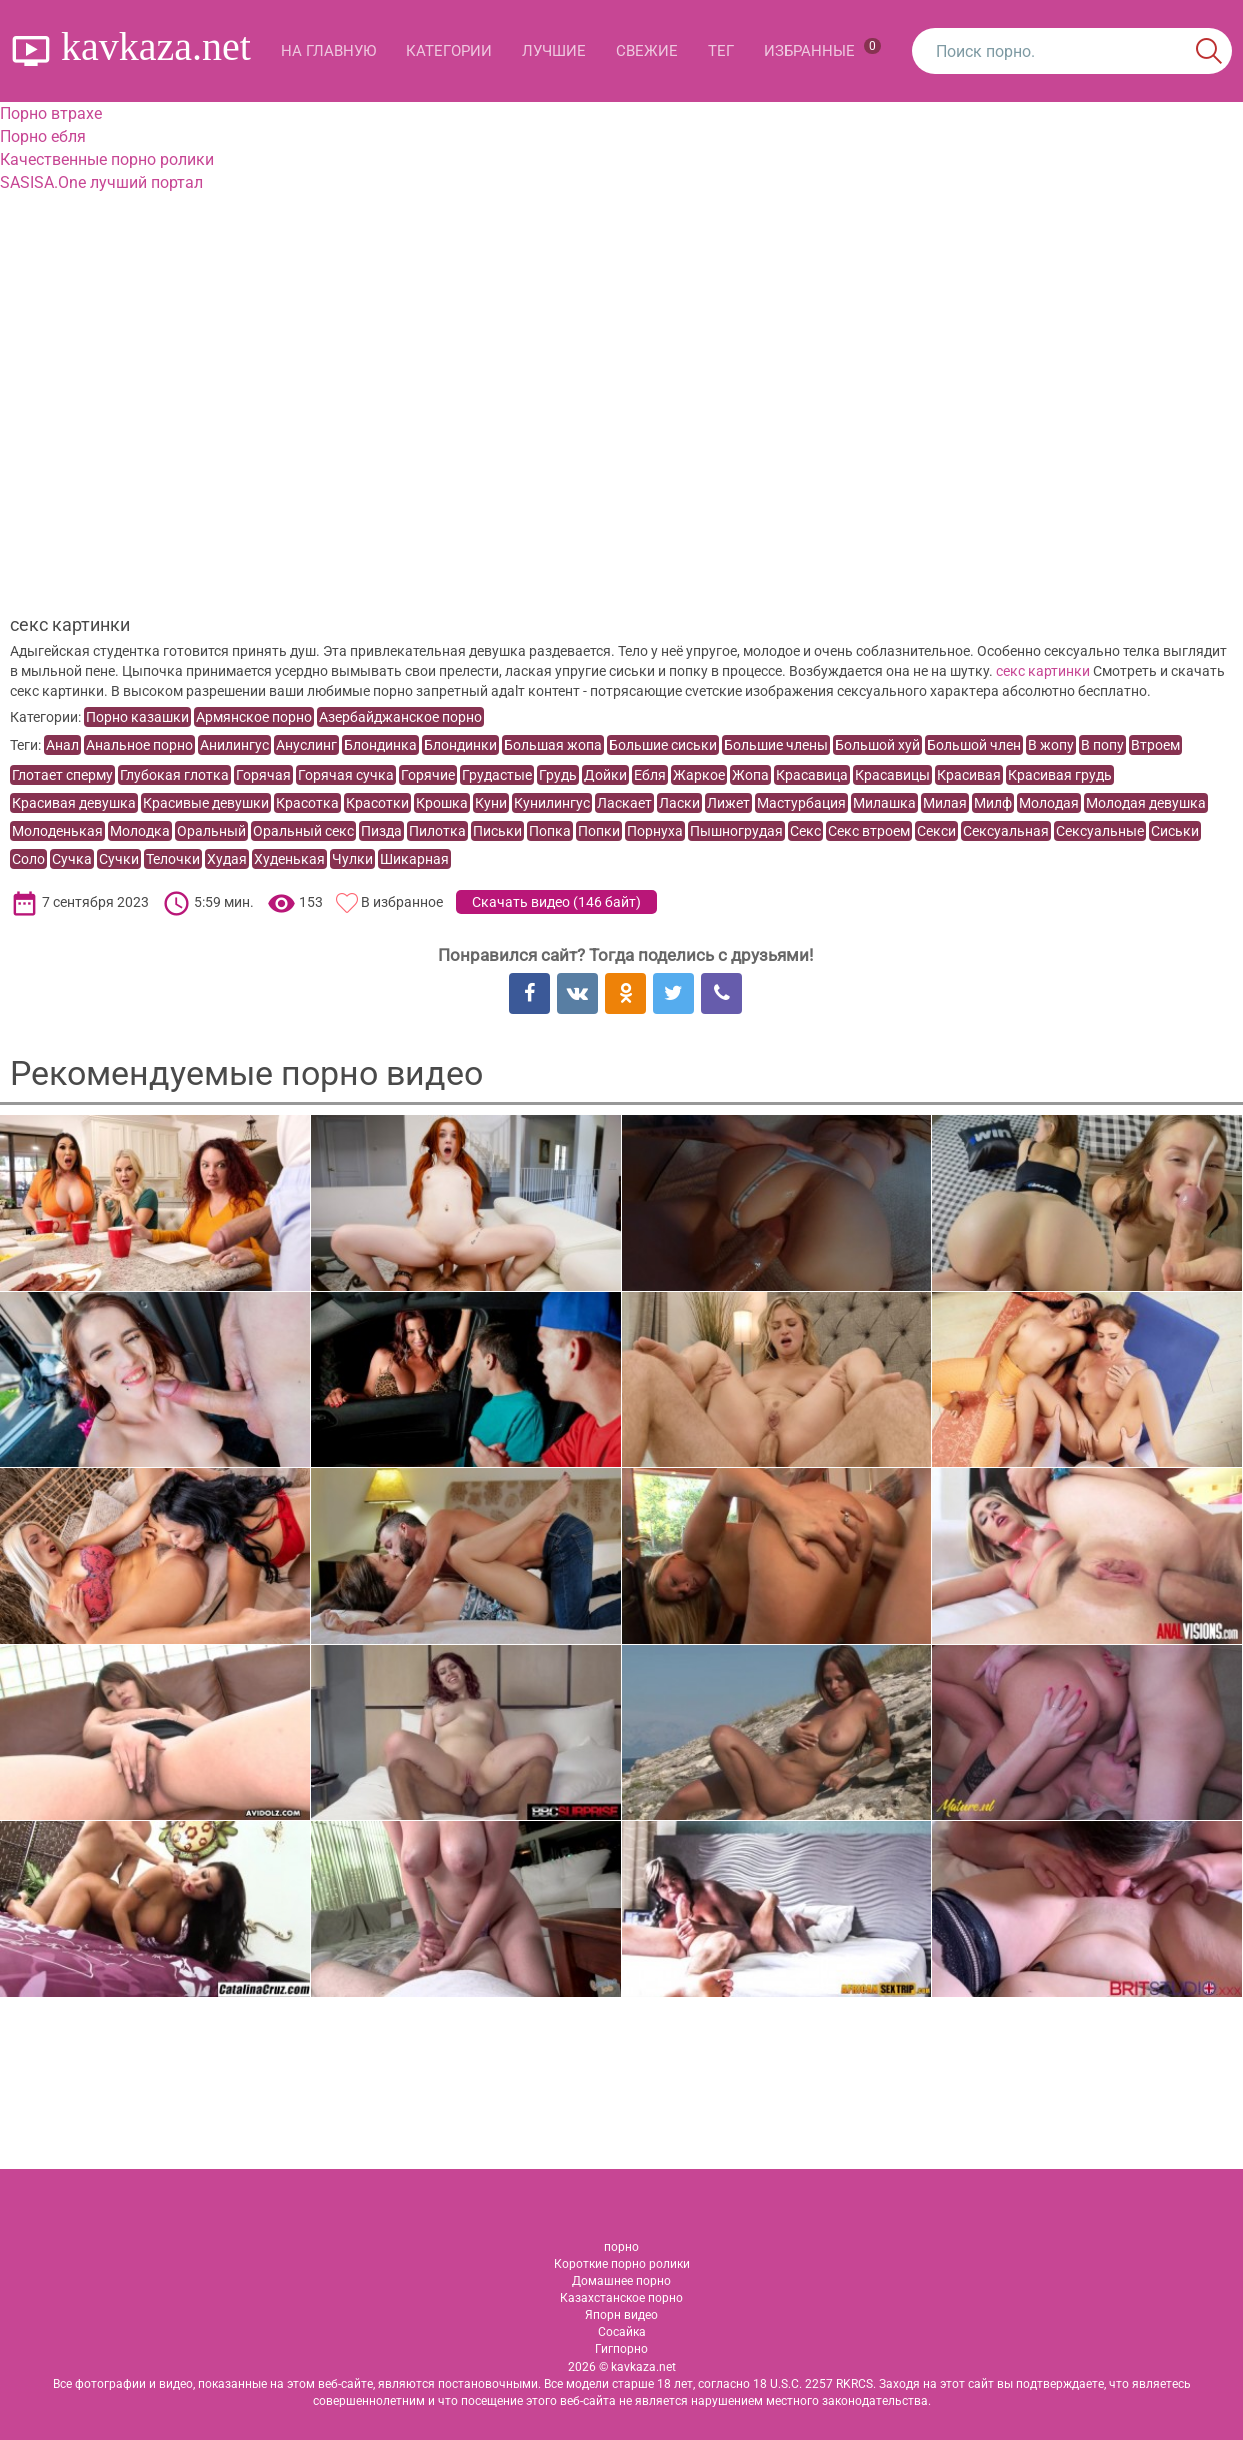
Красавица (812, 775)
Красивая (969, 775)
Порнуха (655, 831)
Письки (497, 831)
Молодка (140, 831)
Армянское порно (254, 717)
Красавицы (892, 775)
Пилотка (437, 831)
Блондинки (460, 745)
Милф (993, 803)
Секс (805, 831)
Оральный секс (303, 831)
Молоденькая (57, 831)
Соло (28, 859)
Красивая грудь (1060, 775)
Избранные (822, 49)
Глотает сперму (62, 775)
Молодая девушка (1146, 803)
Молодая (1049, 803)
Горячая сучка (346, 775)
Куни (491, 803)
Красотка (307, 803)
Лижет (728, 803)
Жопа (750, 775)
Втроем (1155, 745)
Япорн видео (621, 2315)
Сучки (119, 859)
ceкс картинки (1043, 671)
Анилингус (234, 745)
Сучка (72, 859)
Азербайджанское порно (400, 717)
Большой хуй (877, 745)
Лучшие (554, 51)
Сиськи (1175, 831)
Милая (945, 803)
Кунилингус (552, 803)
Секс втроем (869, 831)
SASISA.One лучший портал (101, 182)
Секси (936, 831)
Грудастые (497, 775)
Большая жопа (553, 745)
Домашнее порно (621, 2281)
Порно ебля (43, 136)
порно (621, 2247)
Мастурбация (801, 803)
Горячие (428, 775)
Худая (227, 859)
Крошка (442, 803)
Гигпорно (621, 2349)
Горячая (263, 775)
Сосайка (622, 2332)
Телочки (173, 859)
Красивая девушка (74, 803)
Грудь (558, 775)
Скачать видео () (556, 902)
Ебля (650, 775)
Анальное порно (139, 745)
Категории (449, 51)
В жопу (1051, 745)
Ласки (679, 803)
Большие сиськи (663, 745)
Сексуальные (1100, 831)
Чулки (352, 859)
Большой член (974, 745)
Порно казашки (137, 717)
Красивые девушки (206, 803)
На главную (328, 51)
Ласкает (624, 803)
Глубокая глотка (174, 775)
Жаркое (699, 775)
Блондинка (380, 745)
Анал (62, 745)
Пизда (381, 831)
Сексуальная (1006, 831)
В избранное (402, 902)
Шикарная (414, 859)
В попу (1102, 745)
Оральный (211, 831)
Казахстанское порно (621, 2298)
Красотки (377, 803)
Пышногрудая (736, 831)
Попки (599, 831)
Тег (721, 51)
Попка (550, 831)
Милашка (884, 803)
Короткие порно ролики (622, 2264)
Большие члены (776, 745)
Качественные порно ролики (107, 159)
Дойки (605, 775)
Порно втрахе (51, 113)
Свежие (647, 51)
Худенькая (289, 859)
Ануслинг (306, 745)
